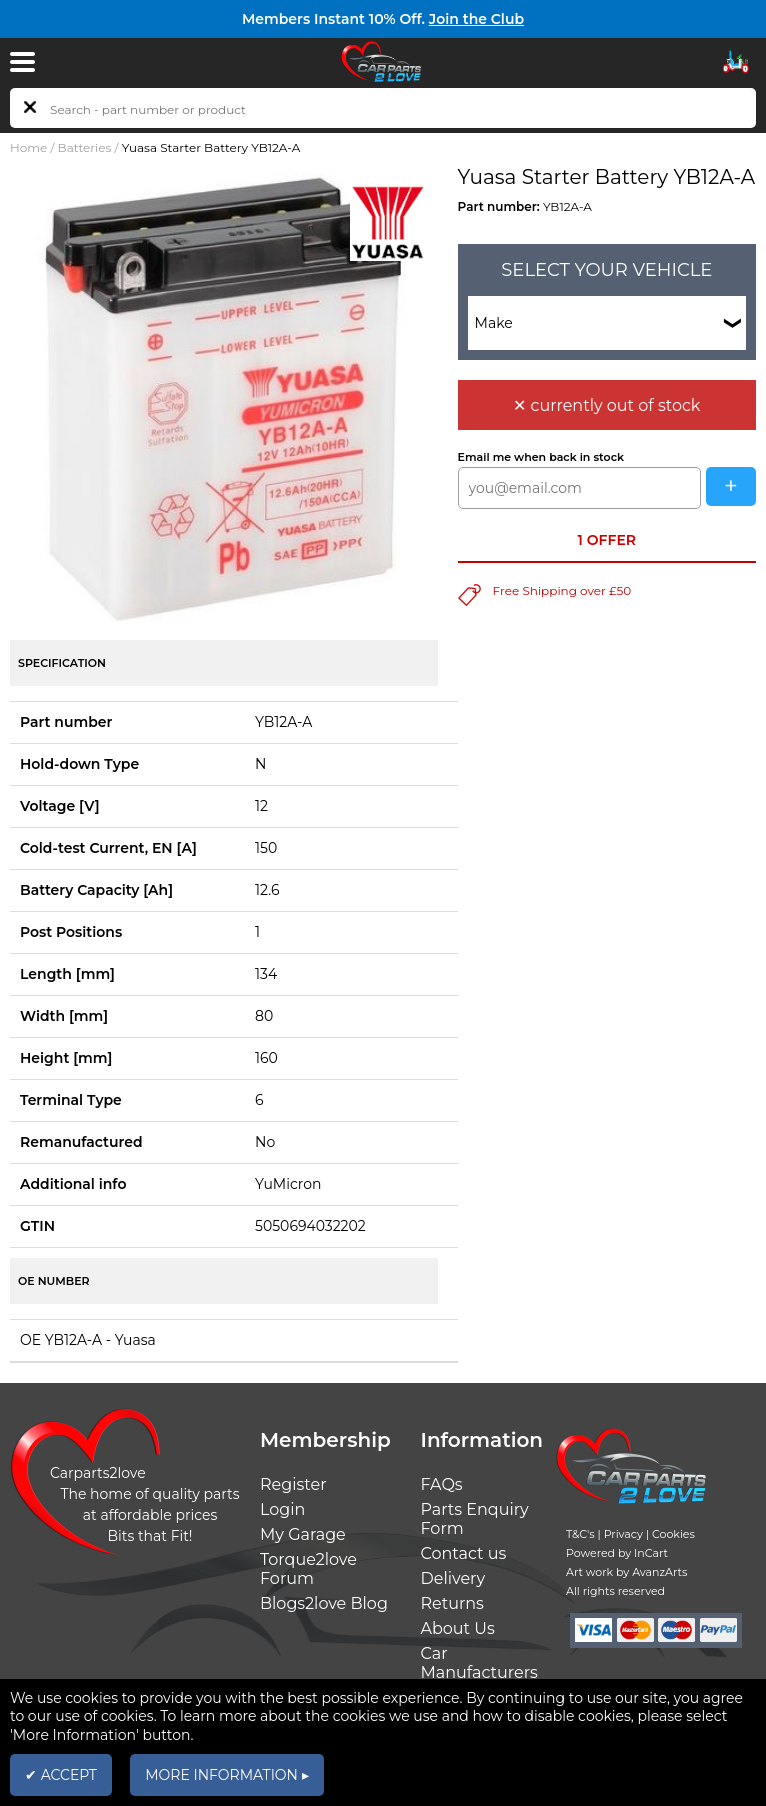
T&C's (580, 1534)
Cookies (673, 1534)
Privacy (623, 1534)
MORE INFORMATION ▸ (226, 1775)
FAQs (442, 1484)
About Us (458, 1628)
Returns (452, 1603)
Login (282, 1509)
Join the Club (476, 19)
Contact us (464, 1553)
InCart (651, 1553)
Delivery (453, 1578)
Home (28, 147)
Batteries (85, 147)
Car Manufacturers (479, 1663)
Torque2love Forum (308, 1569)
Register (293, 1484)
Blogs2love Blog (324, 1603)
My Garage (303, 1534)
